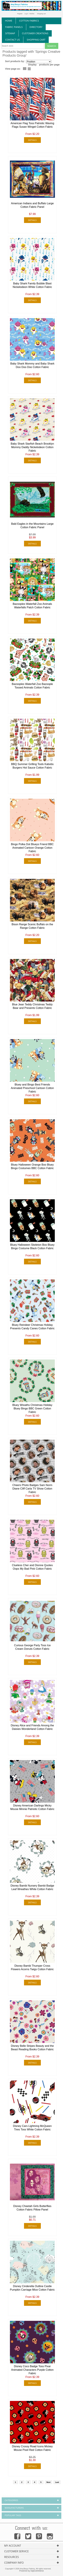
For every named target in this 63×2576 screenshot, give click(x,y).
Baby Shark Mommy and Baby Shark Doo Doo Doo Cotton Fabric (32, 365)
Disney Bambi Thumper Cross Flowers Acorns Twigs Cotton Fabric (32, 1967)
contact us (12, 39)
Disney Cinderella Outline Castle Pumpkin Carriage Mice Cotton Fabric (32, 2288)
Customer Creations (35, 33)
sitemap (10, 33)
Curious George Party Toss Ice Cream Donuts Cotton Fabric (32, 1647)
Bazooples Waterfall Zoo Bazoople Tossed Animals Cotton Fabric (32, 686)
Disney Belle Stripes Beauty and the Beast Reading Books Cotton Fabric (32, 2047)
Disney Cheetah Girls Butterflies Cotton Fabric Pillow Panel (32, 2208)
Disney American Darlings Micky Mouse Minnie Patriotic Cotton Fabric (32, 1807)
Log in (26, 14)
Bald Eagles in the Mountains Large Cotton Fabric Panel (32, 525)
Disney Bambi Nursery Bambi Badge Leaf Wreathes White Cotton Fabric (32, 1887)
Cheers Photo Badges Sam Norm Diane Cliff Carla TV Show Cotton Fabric (32, 1489)
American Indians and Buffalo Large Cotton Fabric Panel (32, 205)
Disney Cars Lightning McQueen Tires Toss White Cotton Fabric (32, 2128)
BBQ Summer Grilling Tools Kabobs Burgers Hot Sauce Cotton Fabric (32, 766)
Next (49, 2482)
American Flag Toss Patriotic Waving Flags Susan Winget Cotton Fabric (32, 125)
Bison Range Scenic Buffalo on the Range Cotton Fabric (32, 926)
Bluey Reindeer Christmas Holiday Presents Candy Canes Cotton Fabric (32, 1326)
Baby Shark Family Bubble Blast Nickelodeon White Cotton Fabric (32, 285)
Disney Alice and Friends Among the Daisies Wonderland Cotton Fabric (32, 1727)
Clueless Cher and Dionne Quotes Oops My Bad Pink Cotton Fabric (32, 1567)
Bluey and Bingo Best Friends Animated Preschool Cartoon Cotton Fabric (32, 1088)
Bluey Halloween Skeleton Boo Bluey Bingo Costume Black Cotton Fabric (32, 1246)
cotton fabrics (29, 20)
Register (20, 14)
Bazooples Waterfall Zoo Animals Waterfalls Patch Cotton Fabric (32, 605)
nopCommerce (37, 2571)
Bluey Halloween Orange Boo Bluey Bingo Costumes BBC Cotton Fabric (32, 1166)
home (8, 20)
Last (57, 2482)
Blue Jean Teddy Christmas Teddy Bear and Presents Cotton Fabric (32, 1006)
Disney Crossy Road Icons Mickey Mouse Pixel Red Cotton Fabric (32, 2448)
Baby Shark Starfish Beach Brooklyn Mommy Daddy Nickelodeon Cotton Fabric (32, 447)
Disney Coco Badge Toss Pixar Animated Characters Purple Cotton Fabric (32, 2370)
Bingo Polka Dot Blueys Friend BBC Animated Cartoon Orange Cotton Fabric (32, 848)
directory (36, 27)
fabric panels (14, 27)
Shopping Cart (36, 39)
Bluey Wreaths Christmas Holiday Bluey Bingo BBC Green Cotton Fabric (32, 1408)
